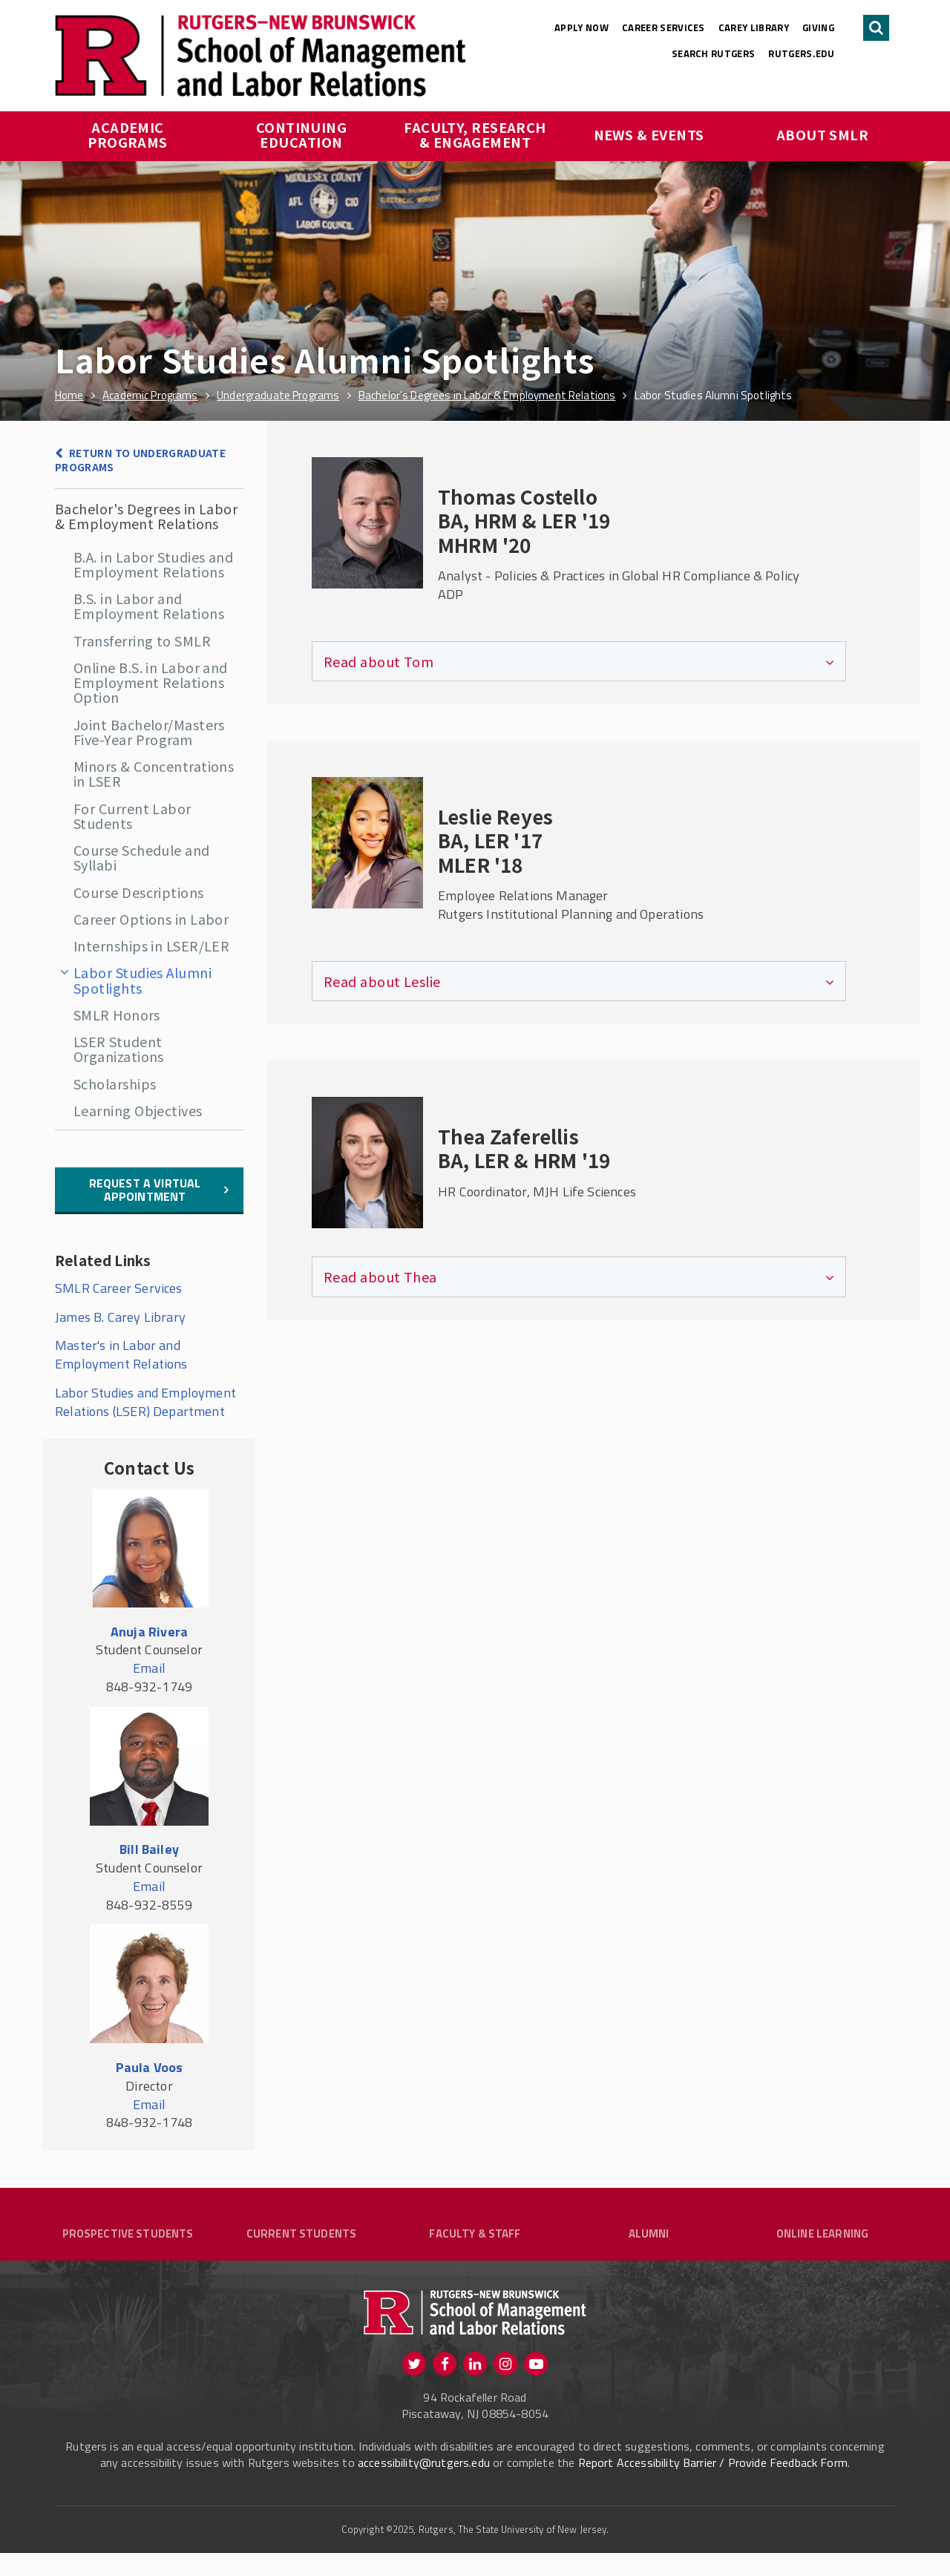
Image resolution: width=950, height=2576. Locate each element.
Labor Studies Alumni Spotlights (142, 980)
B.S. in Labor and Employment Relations (148, 606)
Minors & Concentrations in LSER (153, 773)
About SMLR (822, 134)
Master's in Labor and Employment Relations (121, 1354)
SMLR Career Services (120, 1288)
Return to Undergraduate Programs (140, 459)
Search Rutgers (714, 53)
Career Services (663, 27)
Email (149, 1668)
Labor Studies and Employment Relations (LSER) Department (145, 1402)
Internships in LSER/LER (151, 945)
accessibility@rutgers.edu (424, 2485)
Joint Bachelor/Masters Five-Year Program (149, 732)
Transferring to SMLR (142, 640)
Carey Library (753, 27)
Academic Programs (128, 134)
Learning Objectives (138, 1110)
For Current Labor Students (132, 816)
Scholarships (114, 1083)
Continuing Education (303, 134)
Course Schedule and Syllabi (141, 857)
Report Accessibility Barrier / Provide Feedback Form (713, 2485)
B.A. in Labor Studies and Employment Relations (153, 564)
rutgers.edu (801, 53)
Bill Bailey (149, 1849)
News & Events (649, 134)
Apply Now (581, 27)
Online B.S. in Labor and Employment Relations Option (150, 682)
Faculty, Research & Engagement (476, 134)
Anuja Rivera (149, 1632)
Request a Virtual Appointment (145, 1189)
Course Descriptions (138, 892)
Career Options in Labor (151, 918)
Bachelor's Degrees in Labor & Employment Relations (146, 516)
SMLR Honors (116, 1014)
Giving (818, 27)
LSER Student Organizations (118, 1049)
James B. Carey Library (120, 1317)
